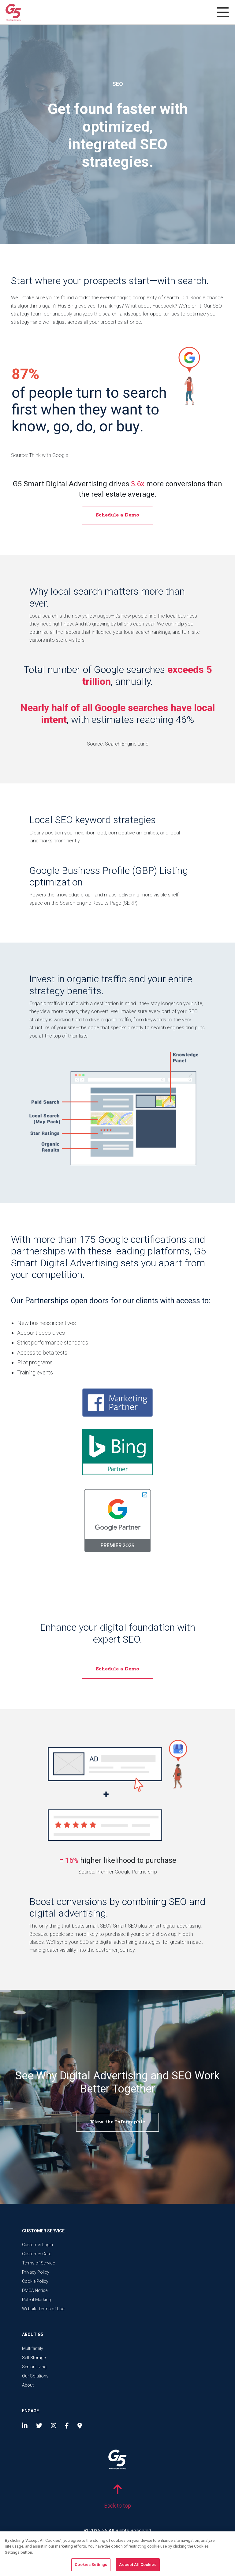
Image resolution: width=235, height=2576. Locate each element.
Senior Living (34, 2366)
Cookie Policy (35, 2281)
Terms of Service (38, 2262)
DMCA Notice (34, 2290)
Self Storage (34, 2357)
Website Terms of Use (43, 2308)
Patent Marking (36, 2299)
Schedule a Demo (117, 515)
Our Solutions (35, 2375)
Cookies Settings (91, 2567)
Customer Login (37, 2244)
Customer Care (36, 2253)
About (28, 2385)
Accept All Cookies (137, 2567)
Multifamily (32, 2348)
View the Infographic (117, 2122)
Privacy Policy (35, 2272)
